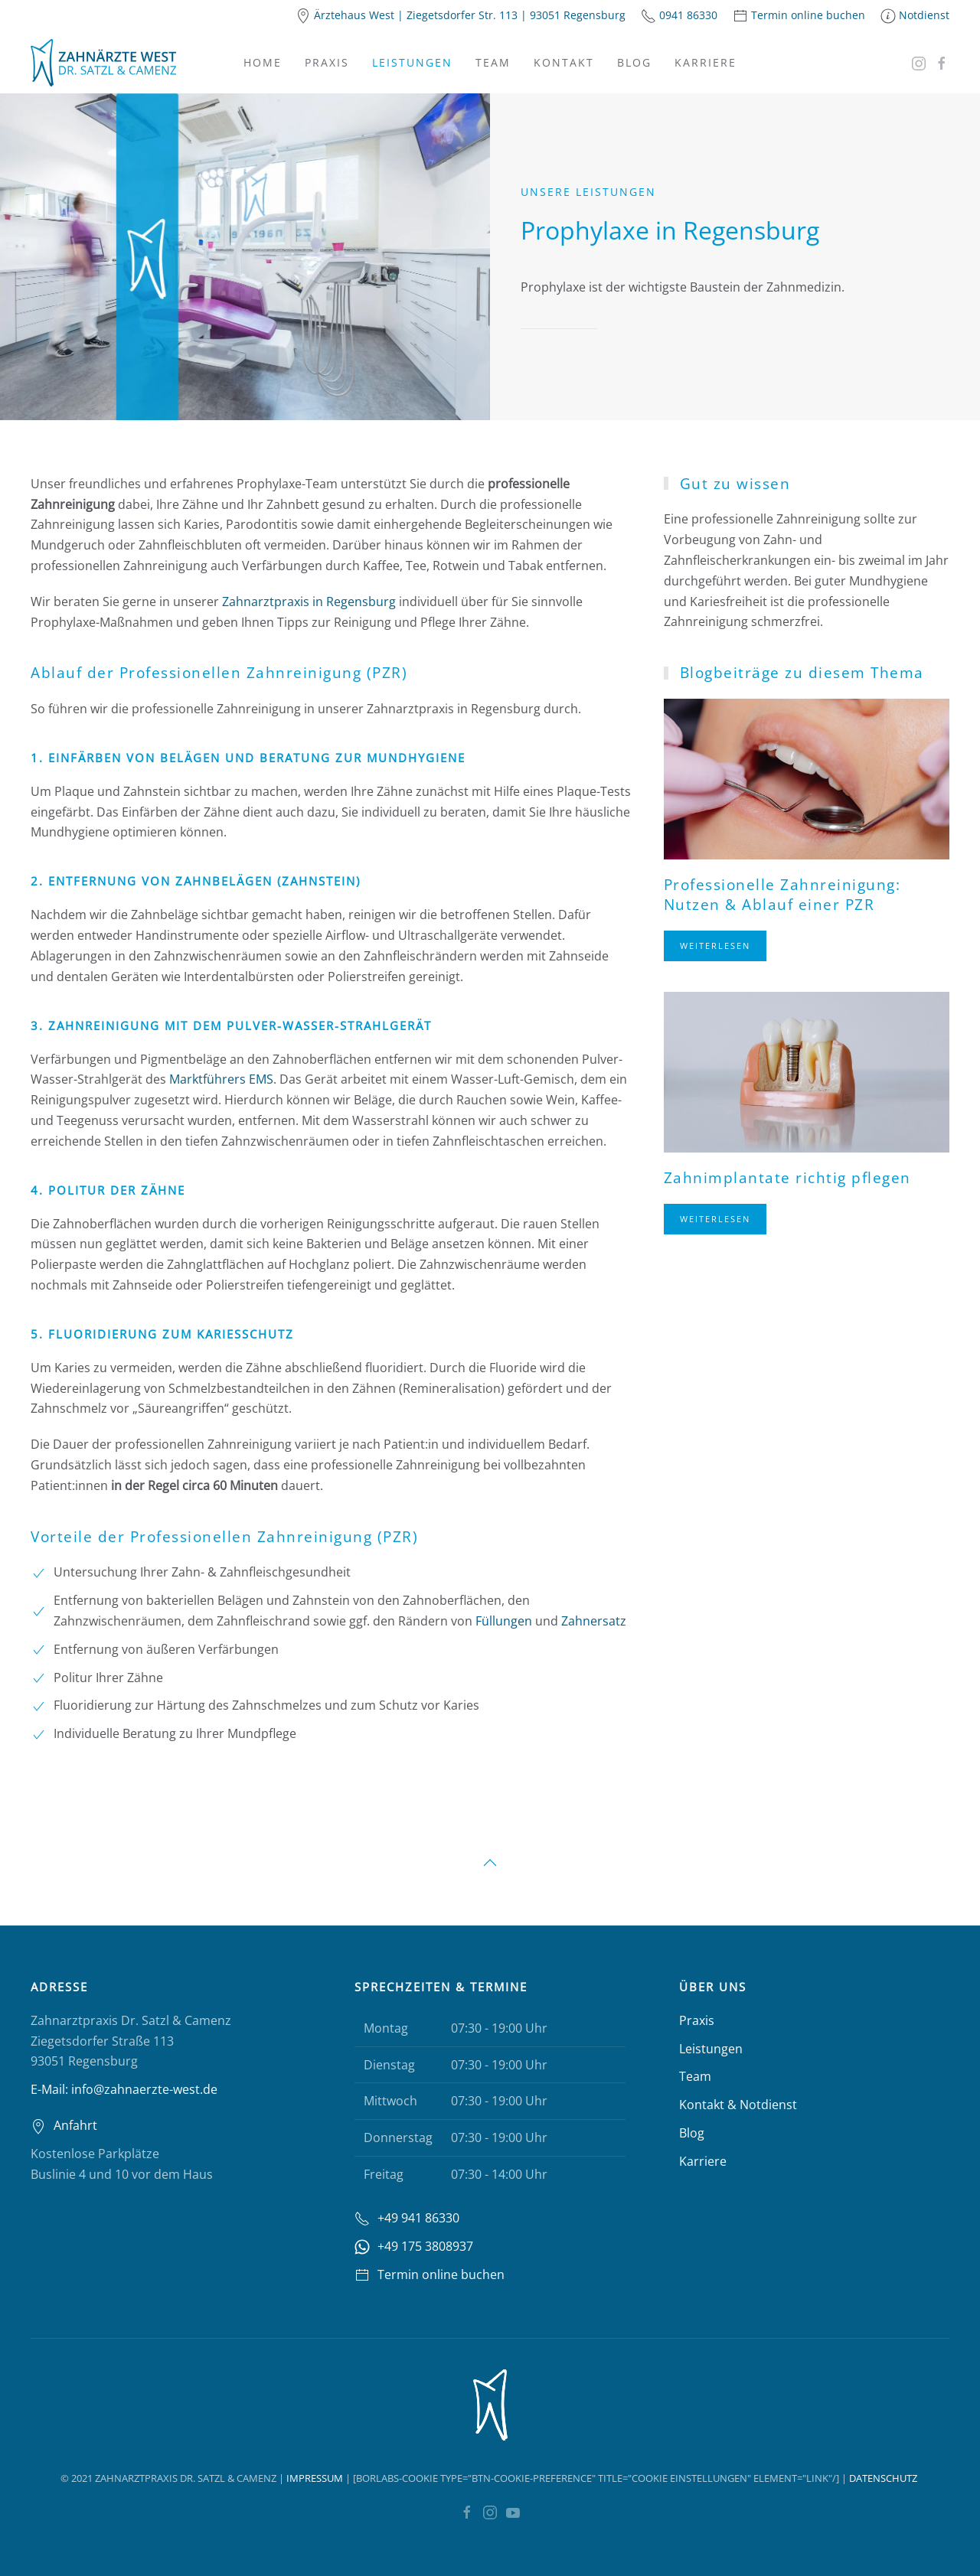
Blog (634, 62)
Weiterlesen (715, 945)
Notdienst (924, 15)
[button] (490, 1862)
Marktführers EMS (221, 1078)
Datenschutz (883, 2478)
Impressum (314, 2478)
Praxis (327, 62)
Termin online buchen (808, 15)
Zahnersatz (593, 1620)
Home (262, 62)
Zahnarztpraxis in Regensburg (309, 601)
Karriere (706, 62)
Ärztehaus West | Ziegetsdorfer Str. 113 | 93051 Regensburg (470, 15)
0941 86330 (688, 15)
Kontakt (564, 62)
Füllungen (503, 1620)
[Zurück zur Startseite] (103, 62)
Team (493, 62)
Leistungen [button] (412, 62)
